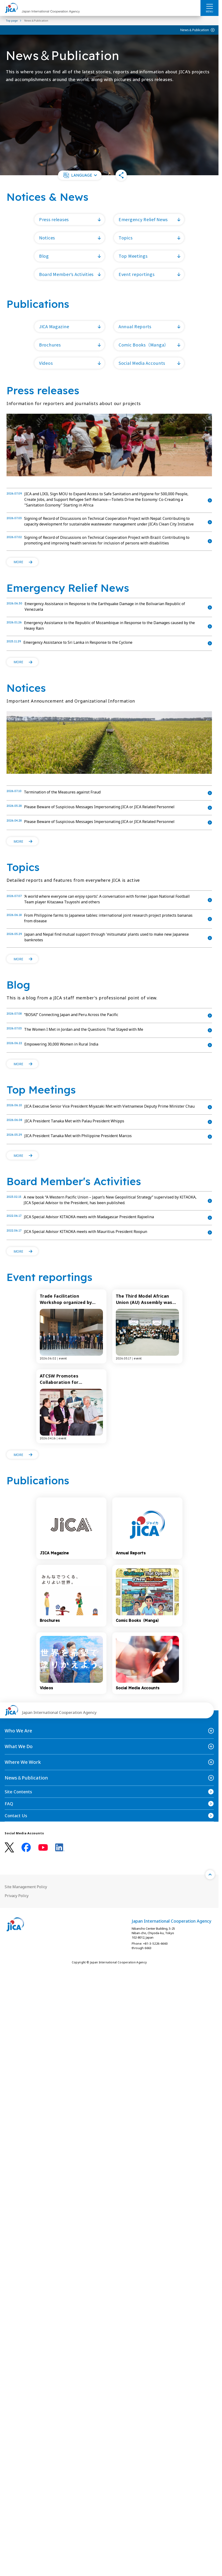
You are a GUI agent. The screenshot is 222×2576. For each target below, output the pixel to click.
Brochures (50, 345)
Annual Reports (135, 326)
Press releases (54, 219)
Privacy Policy (17, 1895)
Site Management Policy (26, 1886)
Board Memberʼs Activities (66, 274)
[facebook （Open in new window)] (26, 1847)
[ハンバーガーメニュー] (209, 6)
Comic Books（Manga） (144, 345)
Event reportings (137, 274)
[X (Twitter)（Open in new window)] (9, 1848)
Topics (125, 238)
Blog (44, 256)
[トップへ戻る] (210, 1874)
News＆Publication (194, 30)
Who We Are (18, 1730)
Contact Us (16, 1815)
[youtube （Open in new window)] (43, 1847)
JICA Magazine (54, 326)
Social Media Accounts (142, 363)
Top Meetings (133, 256)
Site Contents (18, 1791)
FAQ (9, 1803)
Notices (47, 238)
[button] (80, 175)
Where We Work (23, 1762)
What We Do (19, 1746)
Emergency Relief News (143, 219)
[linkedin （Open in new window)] (60, 1847)
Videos (46, 363)
